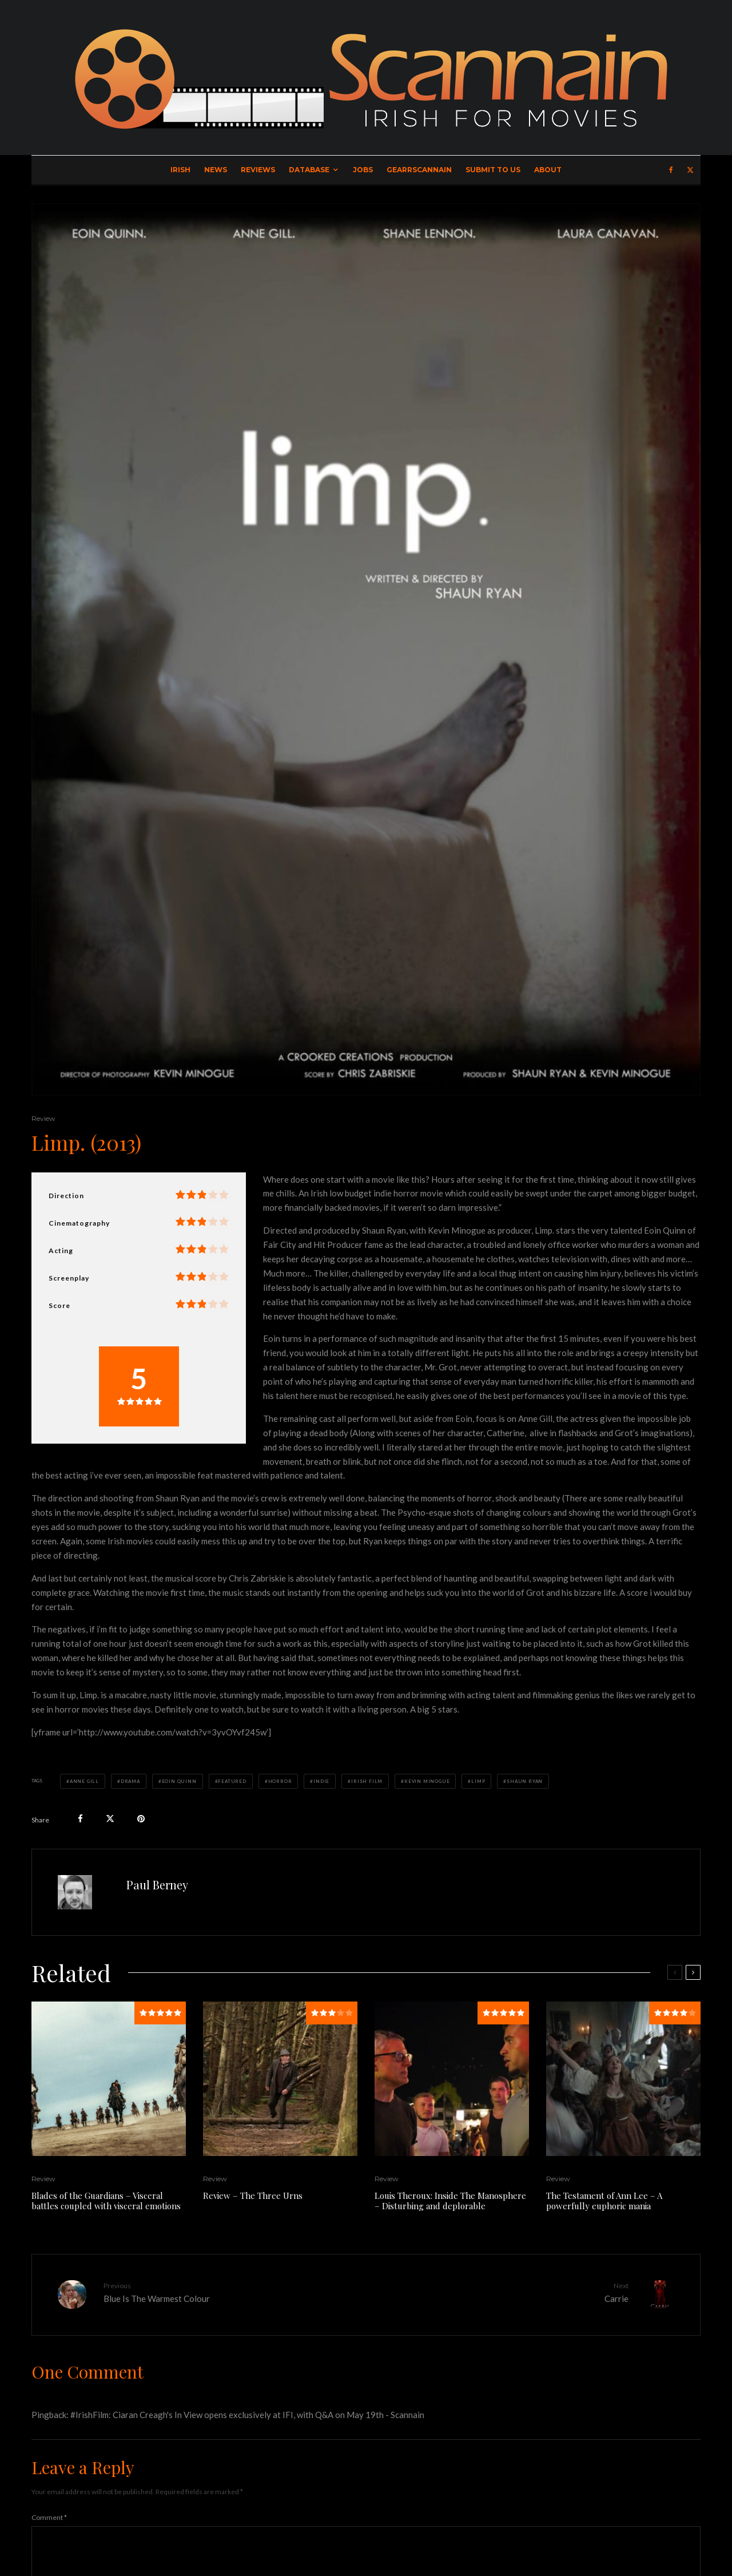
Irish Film (367, 1781)
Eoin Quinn (179, 1781)
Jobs (363, 169)
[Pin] (141, 1818)
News (215, 169)
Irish (180, 169)
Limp (478, 1781)
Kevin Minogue (426, 1781)
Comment (49, 2516)
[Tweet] (110, 1818)
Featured (232, 1781)
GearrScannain (419, 169)
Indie (321, 1781)
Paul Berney (157, 1884)
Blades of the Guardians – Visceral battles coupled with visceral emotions (106, 2200)
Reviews (258, 169)
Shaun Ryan (525, 1781)
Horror (280, 1781)
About (548, 169)
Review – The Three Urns (253, 2195)
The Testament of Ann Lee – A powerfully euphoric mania (604, 2200)
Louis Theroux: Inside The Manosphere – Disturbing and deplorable (450, 2200)
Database (309, 169)
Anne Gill (84, 1781)
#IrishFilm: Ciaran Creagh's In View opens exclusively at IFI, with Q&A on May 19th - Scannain (247, 2414)
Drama (130, 1781)
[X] (690, 170)
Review (43, 1118)
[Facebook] (671, 170)
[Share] (80, 1818)
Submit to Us (493, 169)
